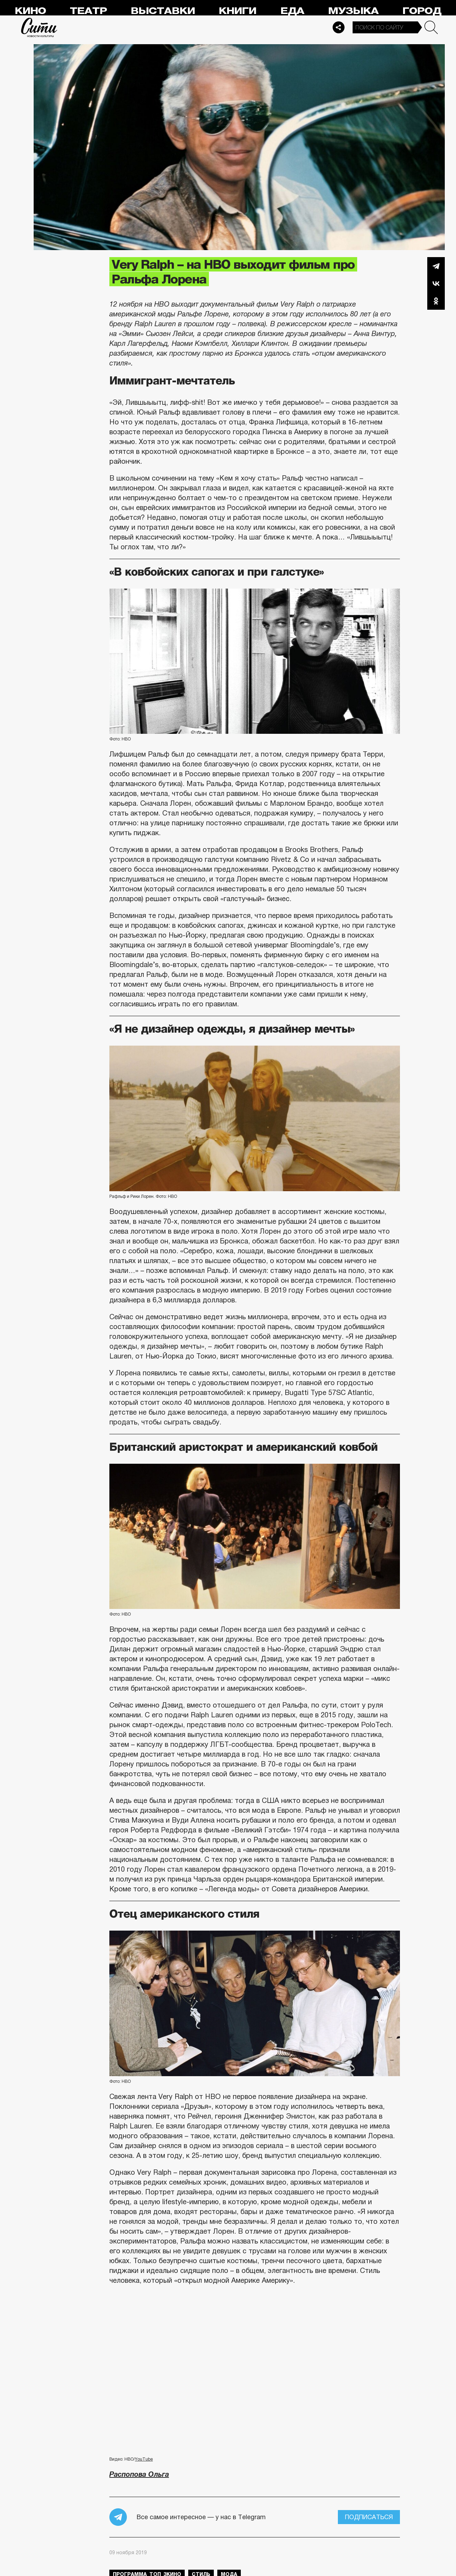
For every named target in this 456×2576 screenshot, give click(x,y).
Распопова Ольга (139, 2474)
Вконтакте (436, 283)
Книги (237, 11)
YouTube (144, 2459)
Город (421, 11)
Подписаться (369, 2517)
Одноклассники (436, 301)
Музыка (353, 11)
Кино (30, 11)
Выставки (163, 11)
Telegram (436, 266)
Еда (292, 11)
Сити (39, 27)
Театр (88, 11)
